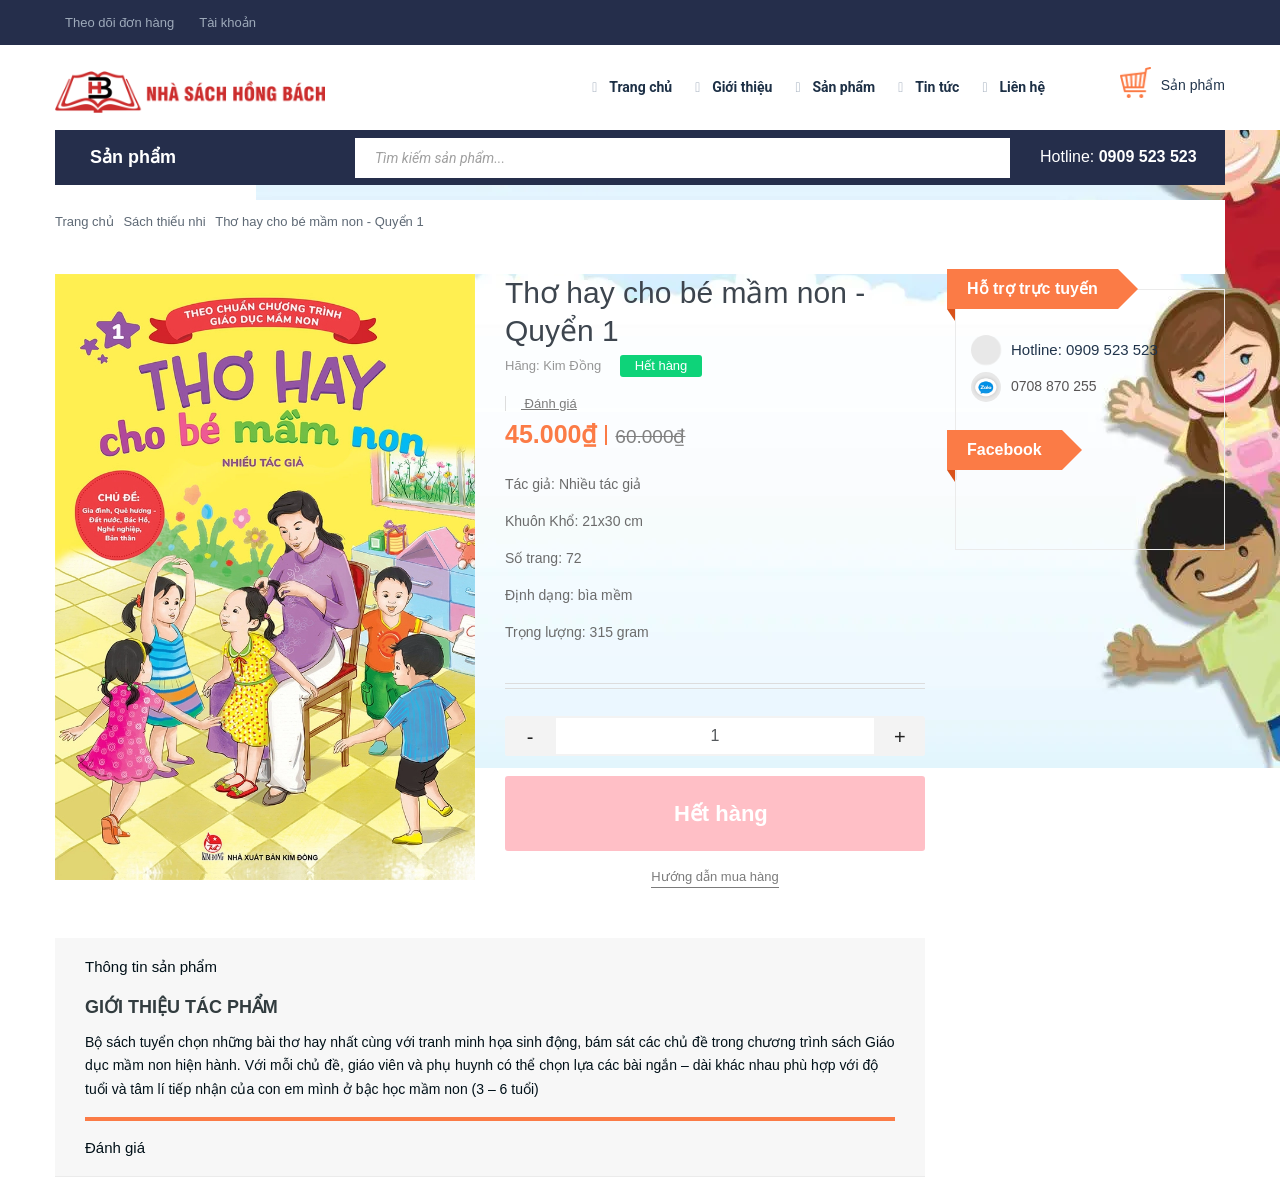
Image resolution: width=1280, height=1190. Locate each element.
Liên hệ (1022, 87)
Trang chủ (640, 87)
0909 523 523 (1148, 156)
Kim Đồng (572, 365)
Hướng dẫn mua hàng (714, 876)
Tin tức (937, 87)
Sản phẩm (843, 87)
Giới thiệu (742, 87)
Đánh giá (549, 403)
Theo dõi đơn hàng (119, 22)
